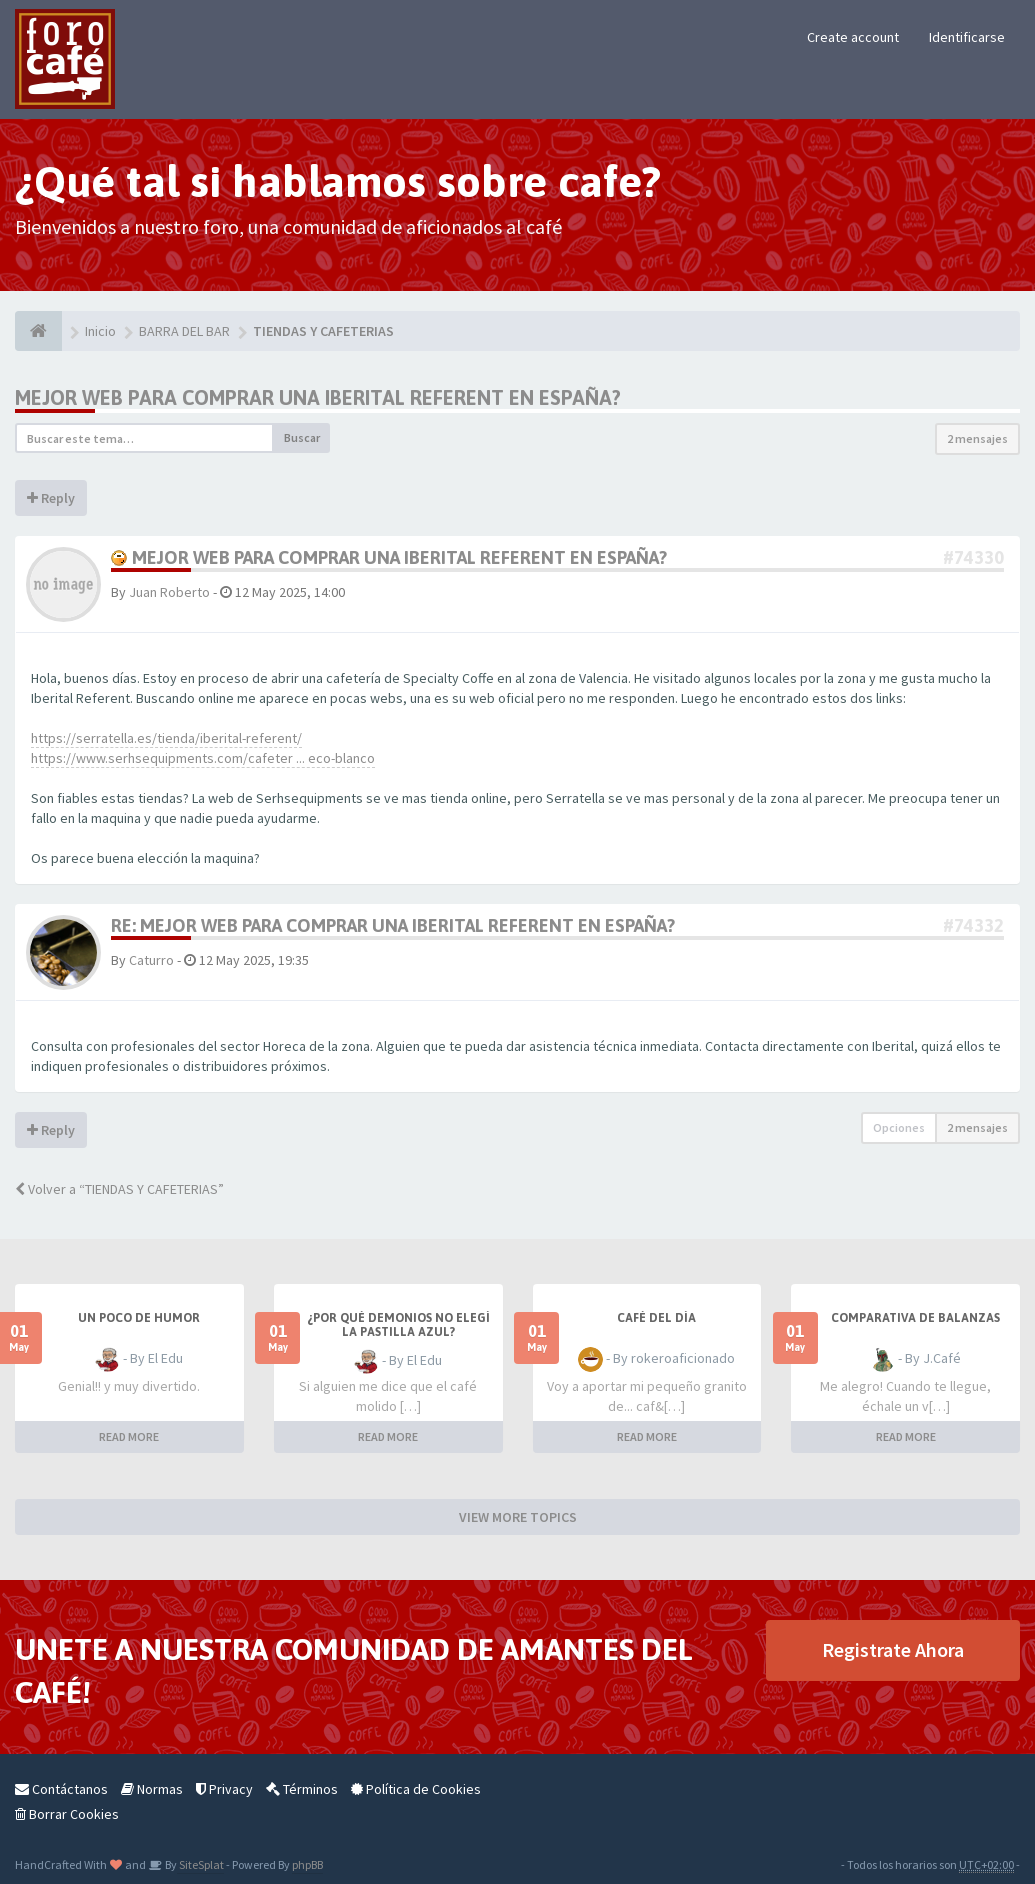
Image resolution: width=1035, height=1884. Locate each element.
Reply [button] (51, 498)
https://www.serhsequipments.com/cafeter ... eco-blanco (203, 758)
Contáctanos (61, 1789)
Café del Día (656, 1318)
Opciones (899, 1127)
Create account (853, 37)
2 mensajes (977, 438)
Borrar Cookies (67, 1814)
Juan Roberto (169, 592)
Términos (302, 1789)
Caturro (151, 960)
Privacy (224, 1789)
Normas (152, 1789)
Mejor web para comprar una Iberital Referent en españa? (318, 397)
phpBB (307, 1864)
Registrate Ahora (893, 1649)
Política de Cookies (416, 1789)
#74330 (973, 557)
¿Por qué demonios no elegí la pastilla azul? (398, 1325)
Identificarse (967, 37)
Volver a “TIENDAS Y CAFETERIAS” (119, 1189)
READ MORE (129, 1436)
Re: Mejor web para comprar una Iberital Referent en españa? (393, 925)
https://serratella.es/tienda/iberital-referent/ (166, 738)
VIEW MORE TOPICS (518, 1517)
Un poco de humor (139, 1318)
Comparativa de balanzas (915, 1318)
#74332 (973, 925)
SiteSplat (200, 1864)
